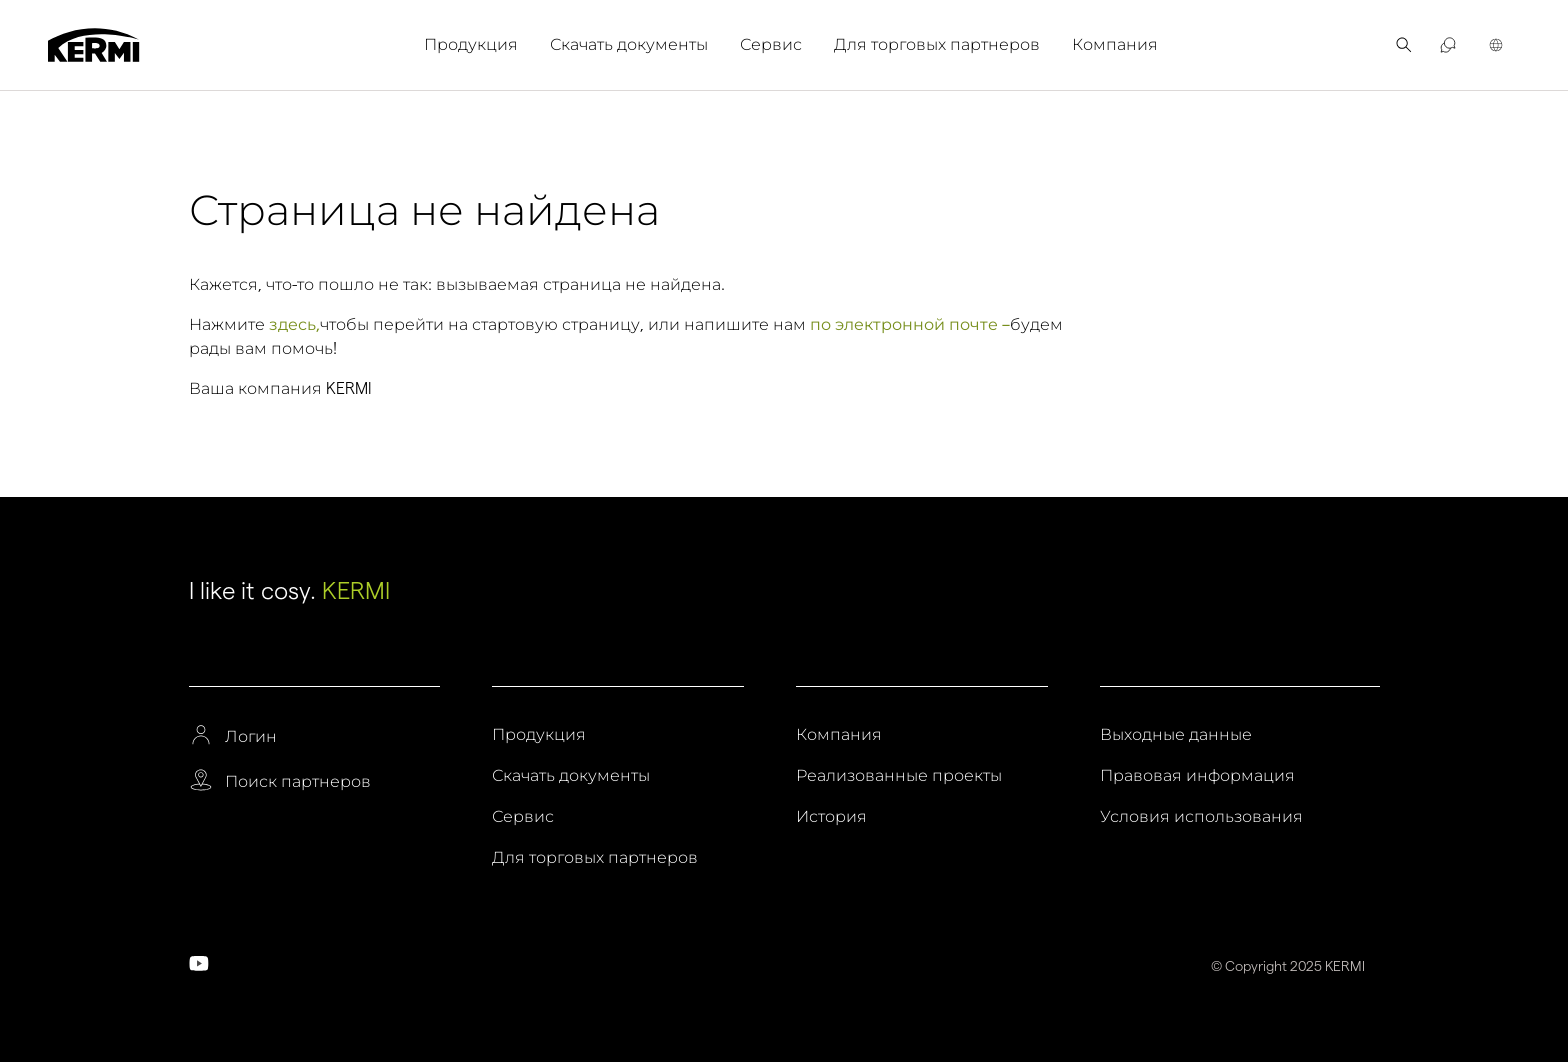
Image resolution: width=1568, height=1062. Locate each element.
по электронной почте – (910, 324)
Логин (251, 737)
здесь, (294, 324)
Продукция (471, 44)
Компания (1115, 44)
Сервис (771, 44)
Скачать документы (629, 44)
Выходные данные (1176, 735)
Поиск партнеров (298, 782)
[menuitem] (479, 45)
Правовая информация (1197, 776)
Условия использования (1201, 817)
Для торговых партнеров (937, 44)
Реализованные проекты (899, 776)
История (831, 817)
